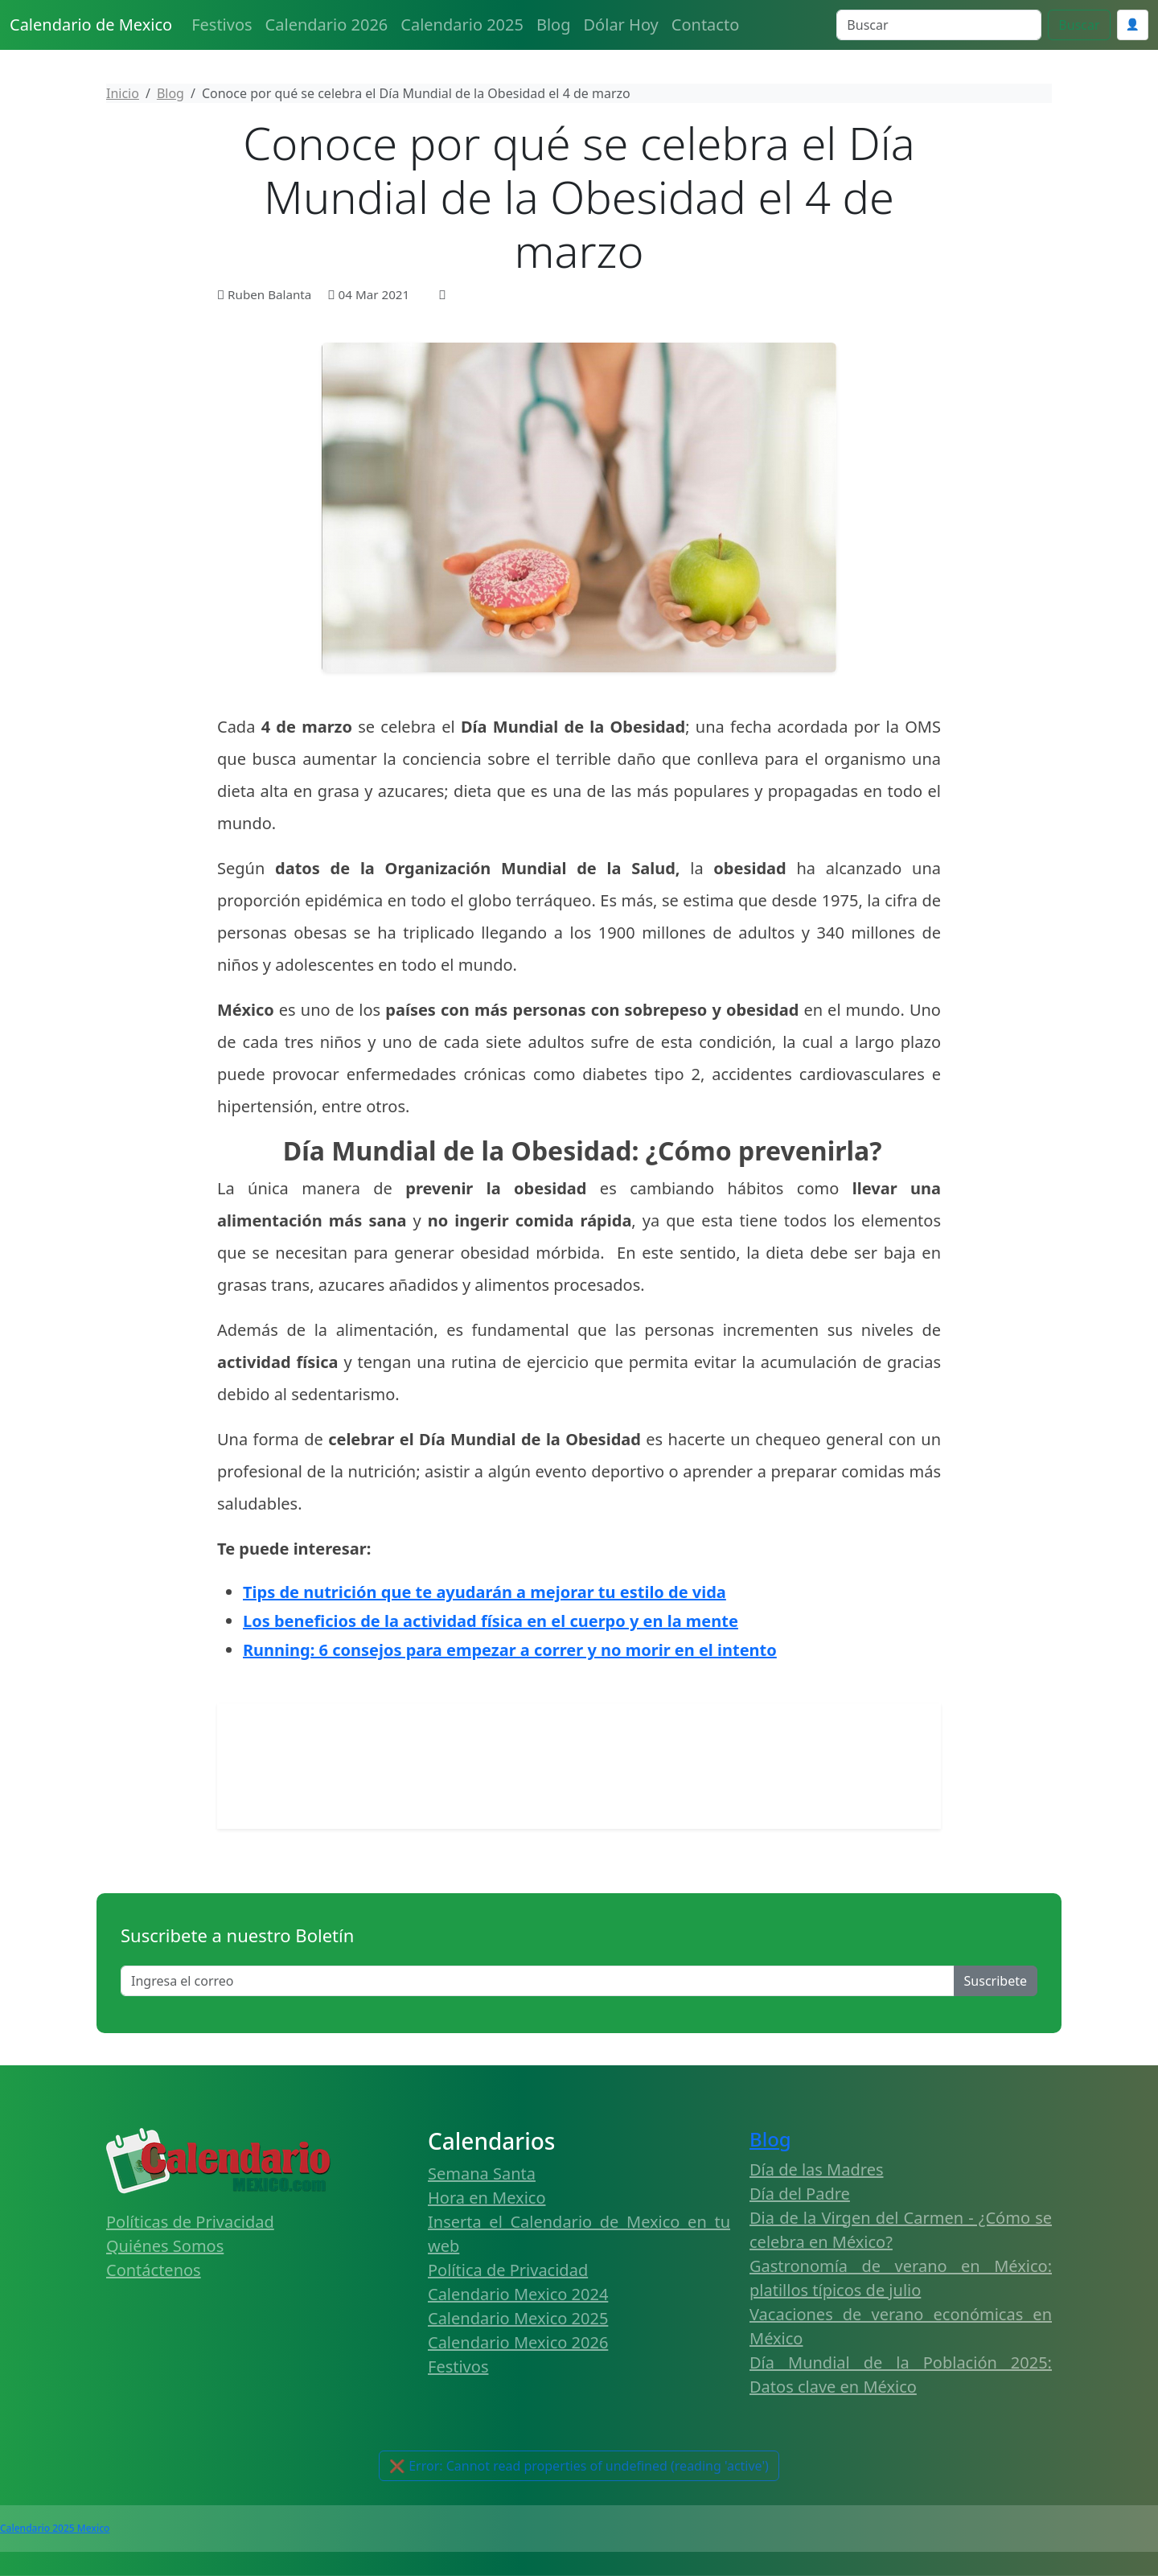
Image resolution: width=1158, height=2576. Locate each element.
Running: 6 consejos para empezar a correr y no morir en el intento (510, 1650)
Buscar (1078, 25)
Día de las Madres (816, 2169)
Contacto (705, 24)
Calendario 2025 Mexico (54, 2528)
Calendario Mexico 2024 (518, 2294)
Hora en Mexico (487, 2197)
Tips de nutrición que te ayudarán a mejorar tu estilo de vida (484, 1592)
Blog (553, 24)
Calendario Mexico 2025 (518, 2318)
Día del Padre (799, 2193)
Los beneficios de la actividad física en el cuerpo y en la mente (490, 1621)
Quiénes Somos (165, 2246)
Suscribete (995, 1981)
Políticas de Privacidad (190, 2222)
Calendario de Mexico (91, 24)
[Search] (938, 25)
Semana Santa (482, 2173)
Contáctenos (153, 2270)
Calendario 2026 (326, 24)
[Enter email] (538, 1981)
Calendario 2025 (462, 24)
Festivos (221, 24)
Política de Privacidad (508, 2270)
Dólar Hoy (621, 24)
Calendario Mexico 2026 (518, 2342)
